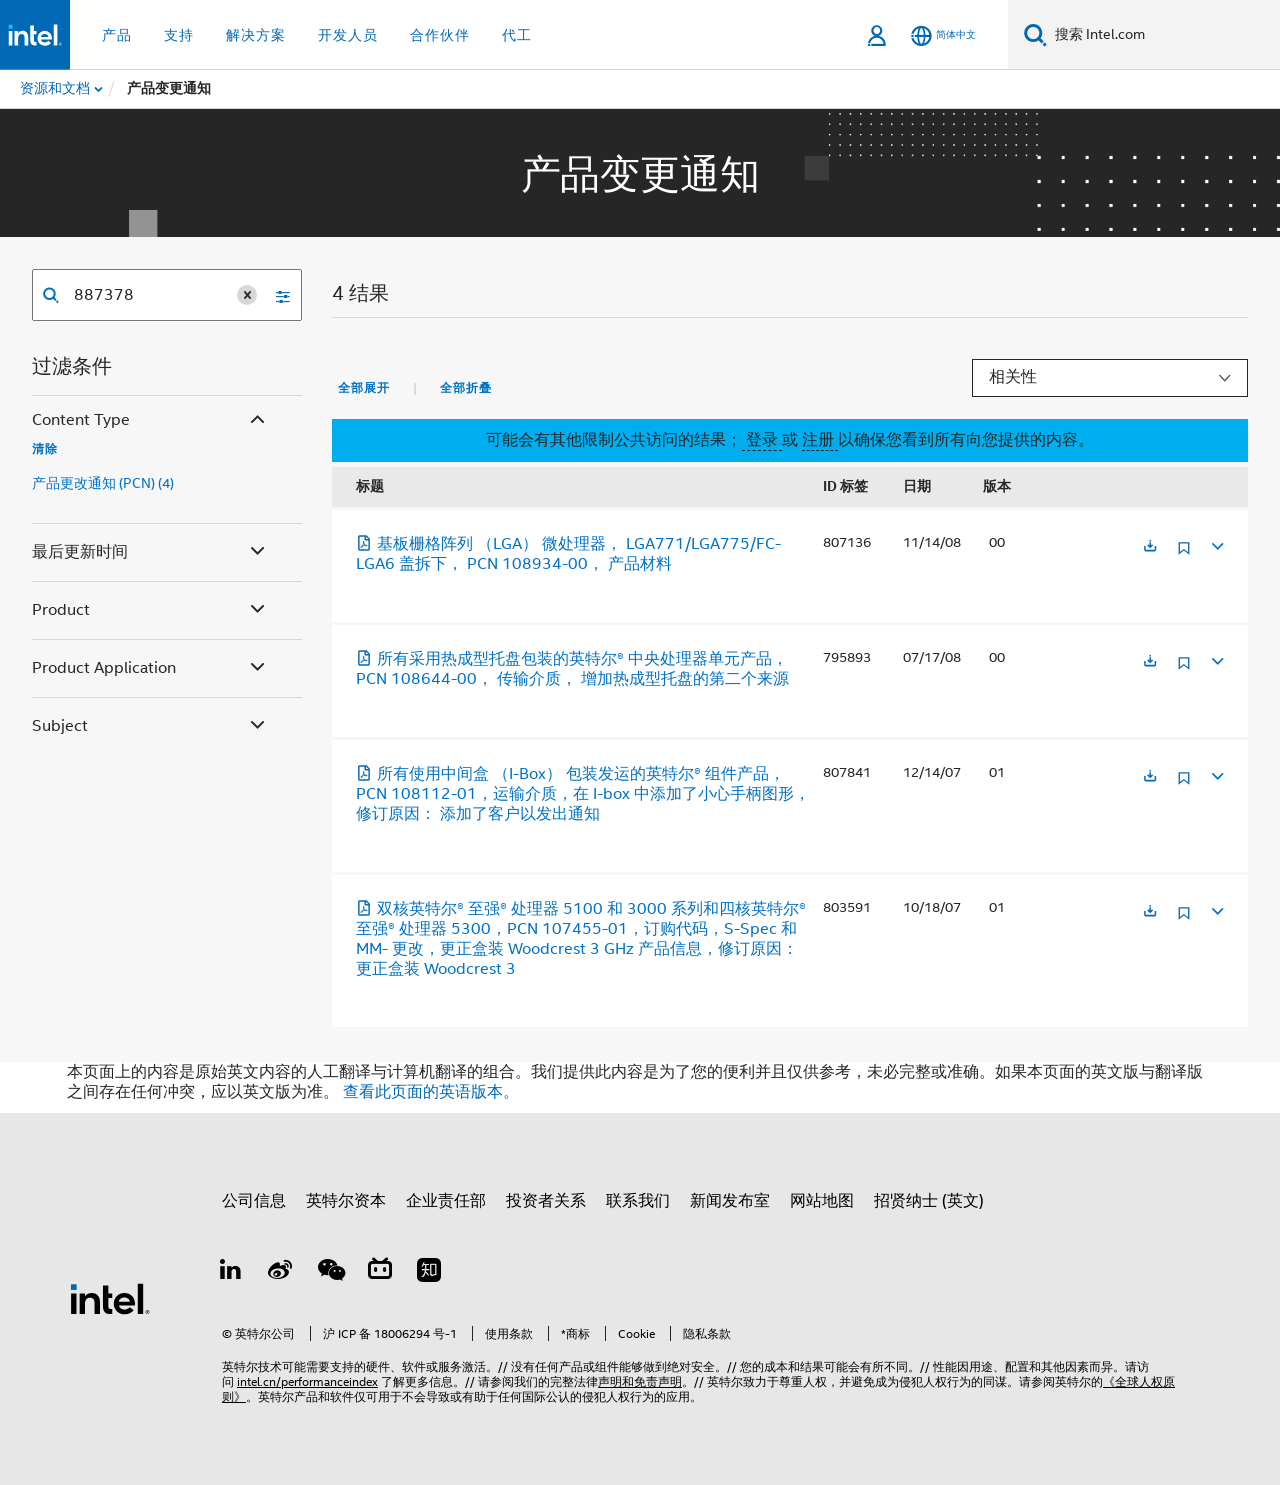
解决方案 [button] (256, 35)
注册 (820, 440)
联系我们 (638, 1201)
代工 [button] (517, 35)
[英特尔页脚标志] (110, 1298)
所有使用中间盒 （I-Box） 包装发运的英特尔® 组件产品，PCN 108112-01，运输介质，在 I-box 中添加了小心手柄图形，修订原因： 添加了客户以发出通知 (583, 794)
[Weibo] (281, 1273)
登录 (762, 440)
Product (150, 610)
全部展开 (364, 388)
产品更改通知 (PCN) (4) (103, 483)
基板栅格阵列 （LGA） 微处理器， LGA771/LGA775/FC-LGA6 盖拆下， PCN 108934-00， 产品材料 (568, 554)
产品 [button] (117, 35)
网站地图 (822, 1201)
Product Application (150, 668)
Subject (150, 726)
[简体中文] (943, 35)
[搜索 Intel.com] (1163, 35)
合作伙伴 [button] (440, 35)
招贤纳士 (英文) (929, 1201)
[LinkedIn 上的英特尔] (231, 1273)
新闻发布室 (730, 1201)
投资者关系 (546, 1201)
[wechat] (330, 1273)
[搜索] (1035, 34)
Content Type (150, 420)
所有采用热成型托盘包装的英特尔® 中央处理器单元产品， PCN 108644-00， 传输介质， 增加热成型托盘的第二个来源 (572, 669)
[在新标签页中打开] (1150, 547)
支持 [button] (179, 35)
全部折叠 (466, 388)
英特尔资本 (346, 1201)
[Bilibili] (380, 1273)
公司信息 (254, 1201)
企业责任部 (446, 1201)
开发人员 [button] (348, 35)
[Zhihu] (429, 1273)
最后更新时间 (150, 552)
